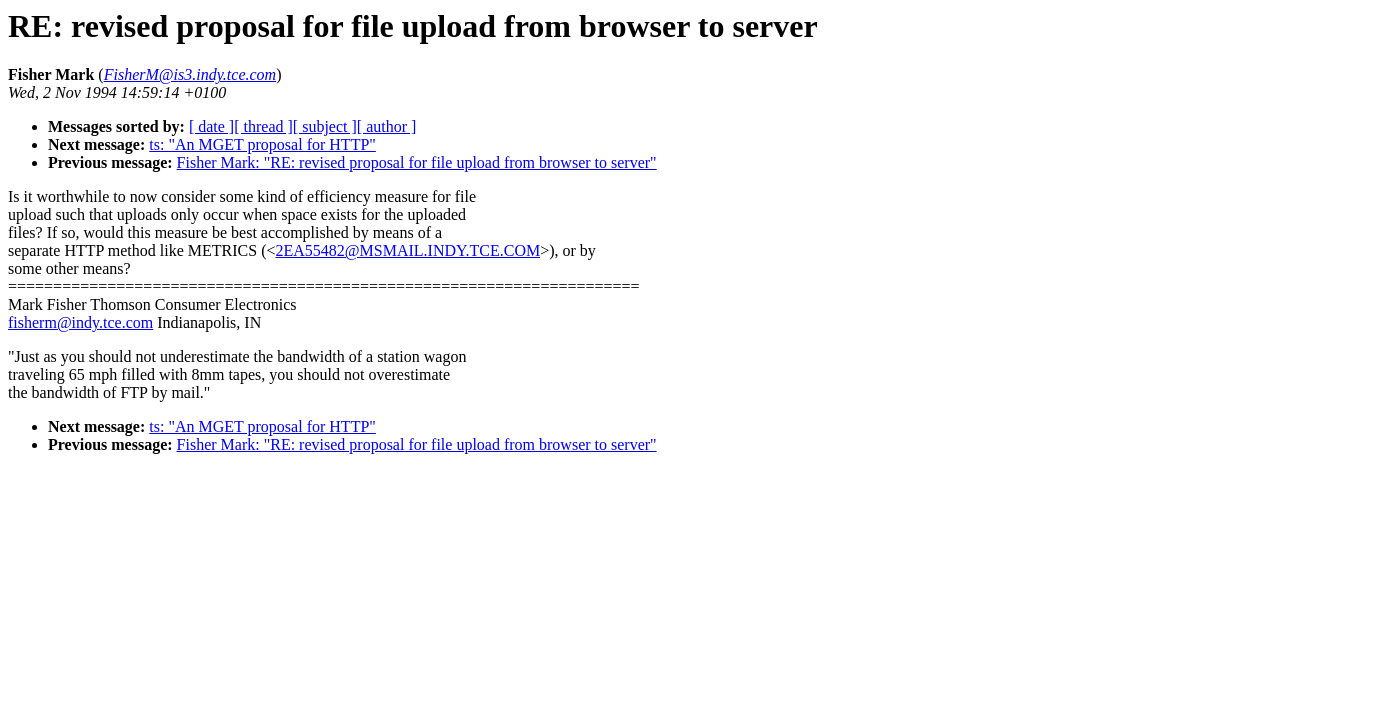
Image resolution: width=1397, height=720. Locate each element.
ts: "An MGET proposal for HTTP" (262, 144)
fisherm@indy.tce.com (80, 322)
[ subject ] (325, 126)
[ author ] (387, 126)
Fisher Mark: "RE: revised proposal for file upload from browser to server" (417, 162)
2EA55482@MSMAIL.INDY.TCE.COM (408, 250)
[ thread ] (263, 126)
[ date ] (211, 126)
